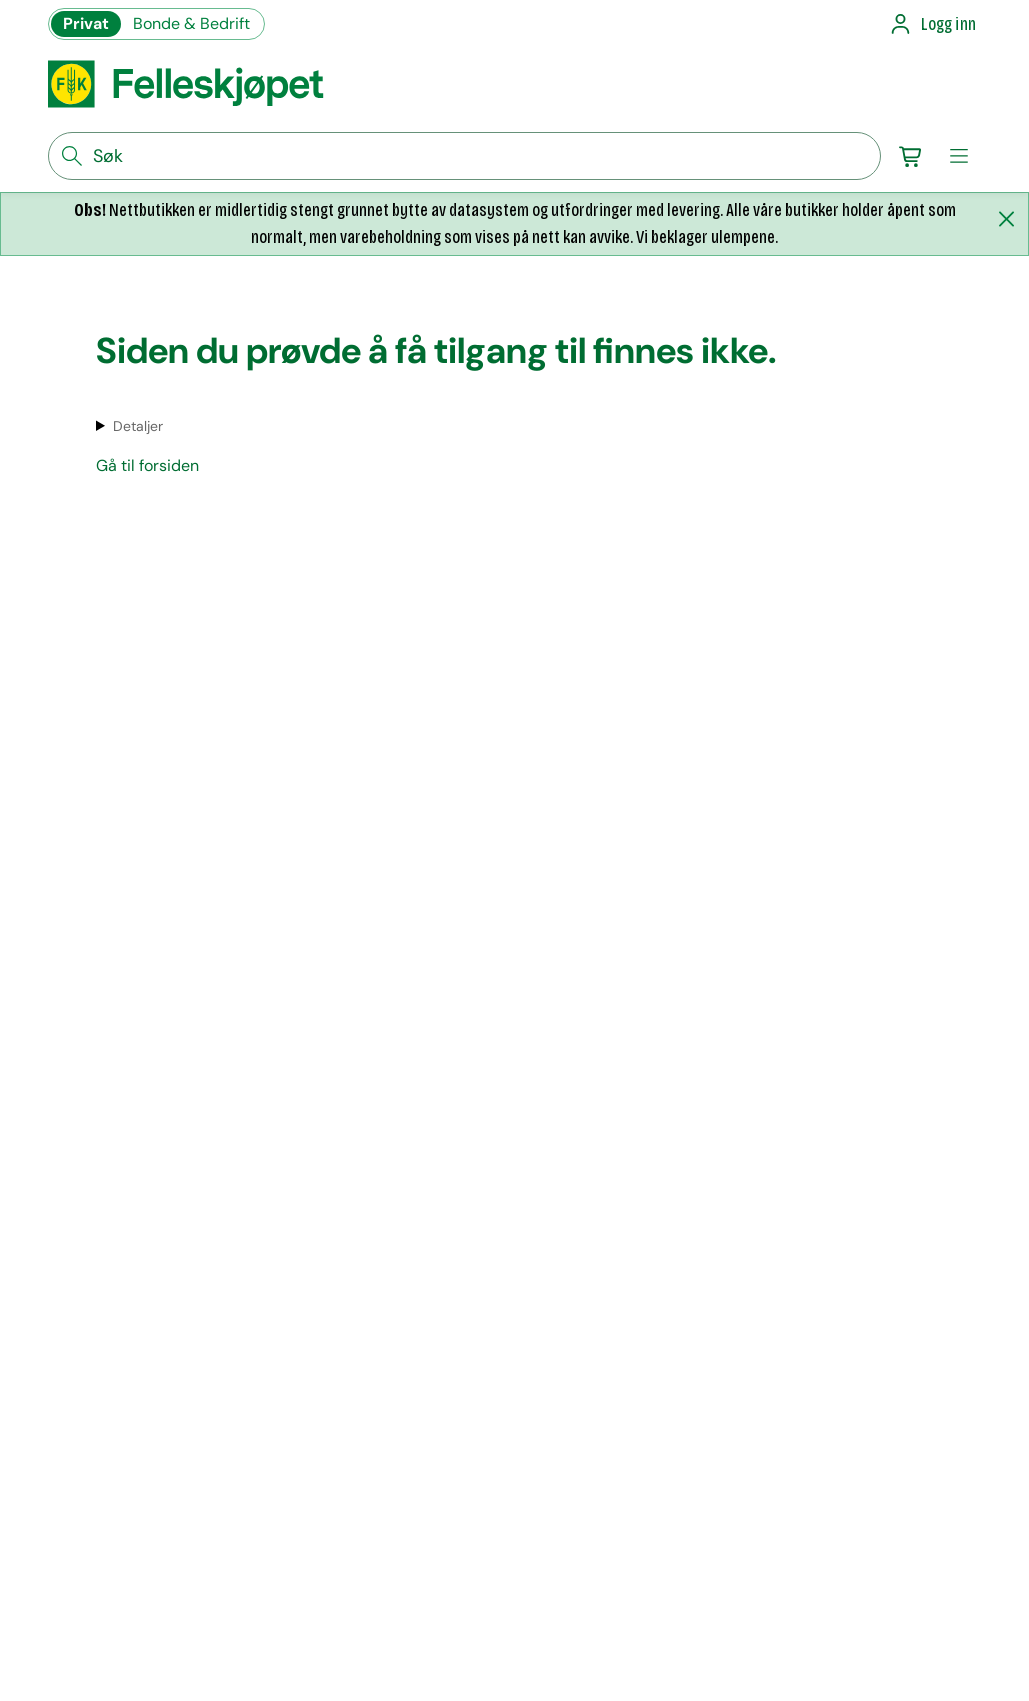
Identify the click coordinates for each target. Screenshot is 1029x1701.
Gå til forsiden (147, 465)
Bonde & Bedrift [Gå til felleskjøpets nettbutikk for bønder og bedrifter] (191, 23)
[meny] (959, 156)
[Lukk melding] (1006, 219)
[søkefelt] (464, 156)
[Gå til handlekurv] (911, 156)
